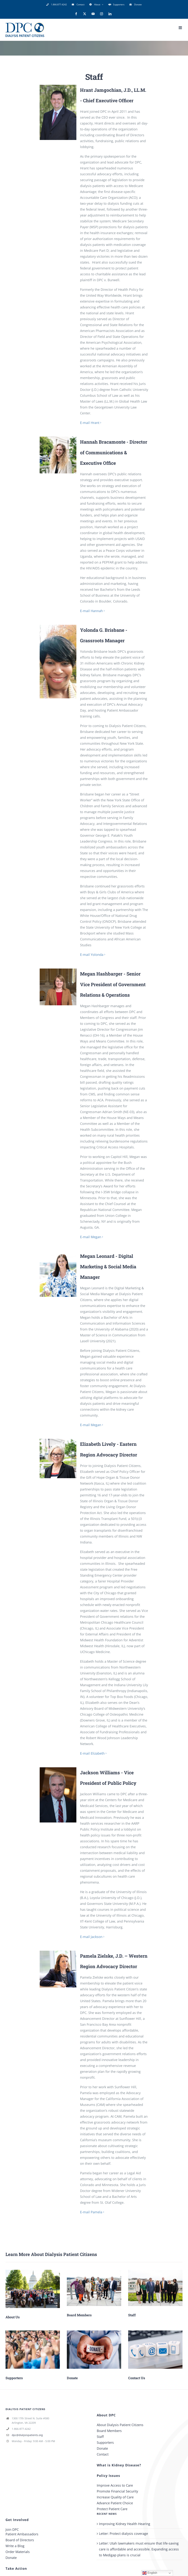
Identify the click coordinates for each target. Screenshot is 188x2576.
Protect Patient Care (112, 2487)
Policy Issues (108, 2453)
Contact (103, 2432)
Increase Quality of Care (115, 2475)
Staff (100, 2414)
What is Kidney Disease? (119, 2443)
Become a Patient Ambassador (29, 2556)
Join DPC (12, 2507)
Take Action (16, 2546)
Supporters (105, 2420)
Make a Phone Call (20, 2568)
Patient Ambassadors (22, 2512)
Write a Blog (15, 2524)
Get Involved (17, 2498)
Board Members (109, 2409)
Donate (102, 2426)
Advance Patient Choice (115, 2481)
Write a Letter (16, 2562)
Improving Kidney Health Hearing (124, 2502)
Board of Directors (20, 2518)
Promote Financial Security (117, 2469)
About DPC (106, 2393)
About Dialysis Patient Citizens (120, 2403)
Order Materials (18, 2530)
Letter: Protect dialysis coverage (123, 2511)
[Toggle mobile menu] (180, 28)
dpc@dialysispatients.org (27, 2413)
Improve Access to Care (115, 2463)
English (149, 2573)
